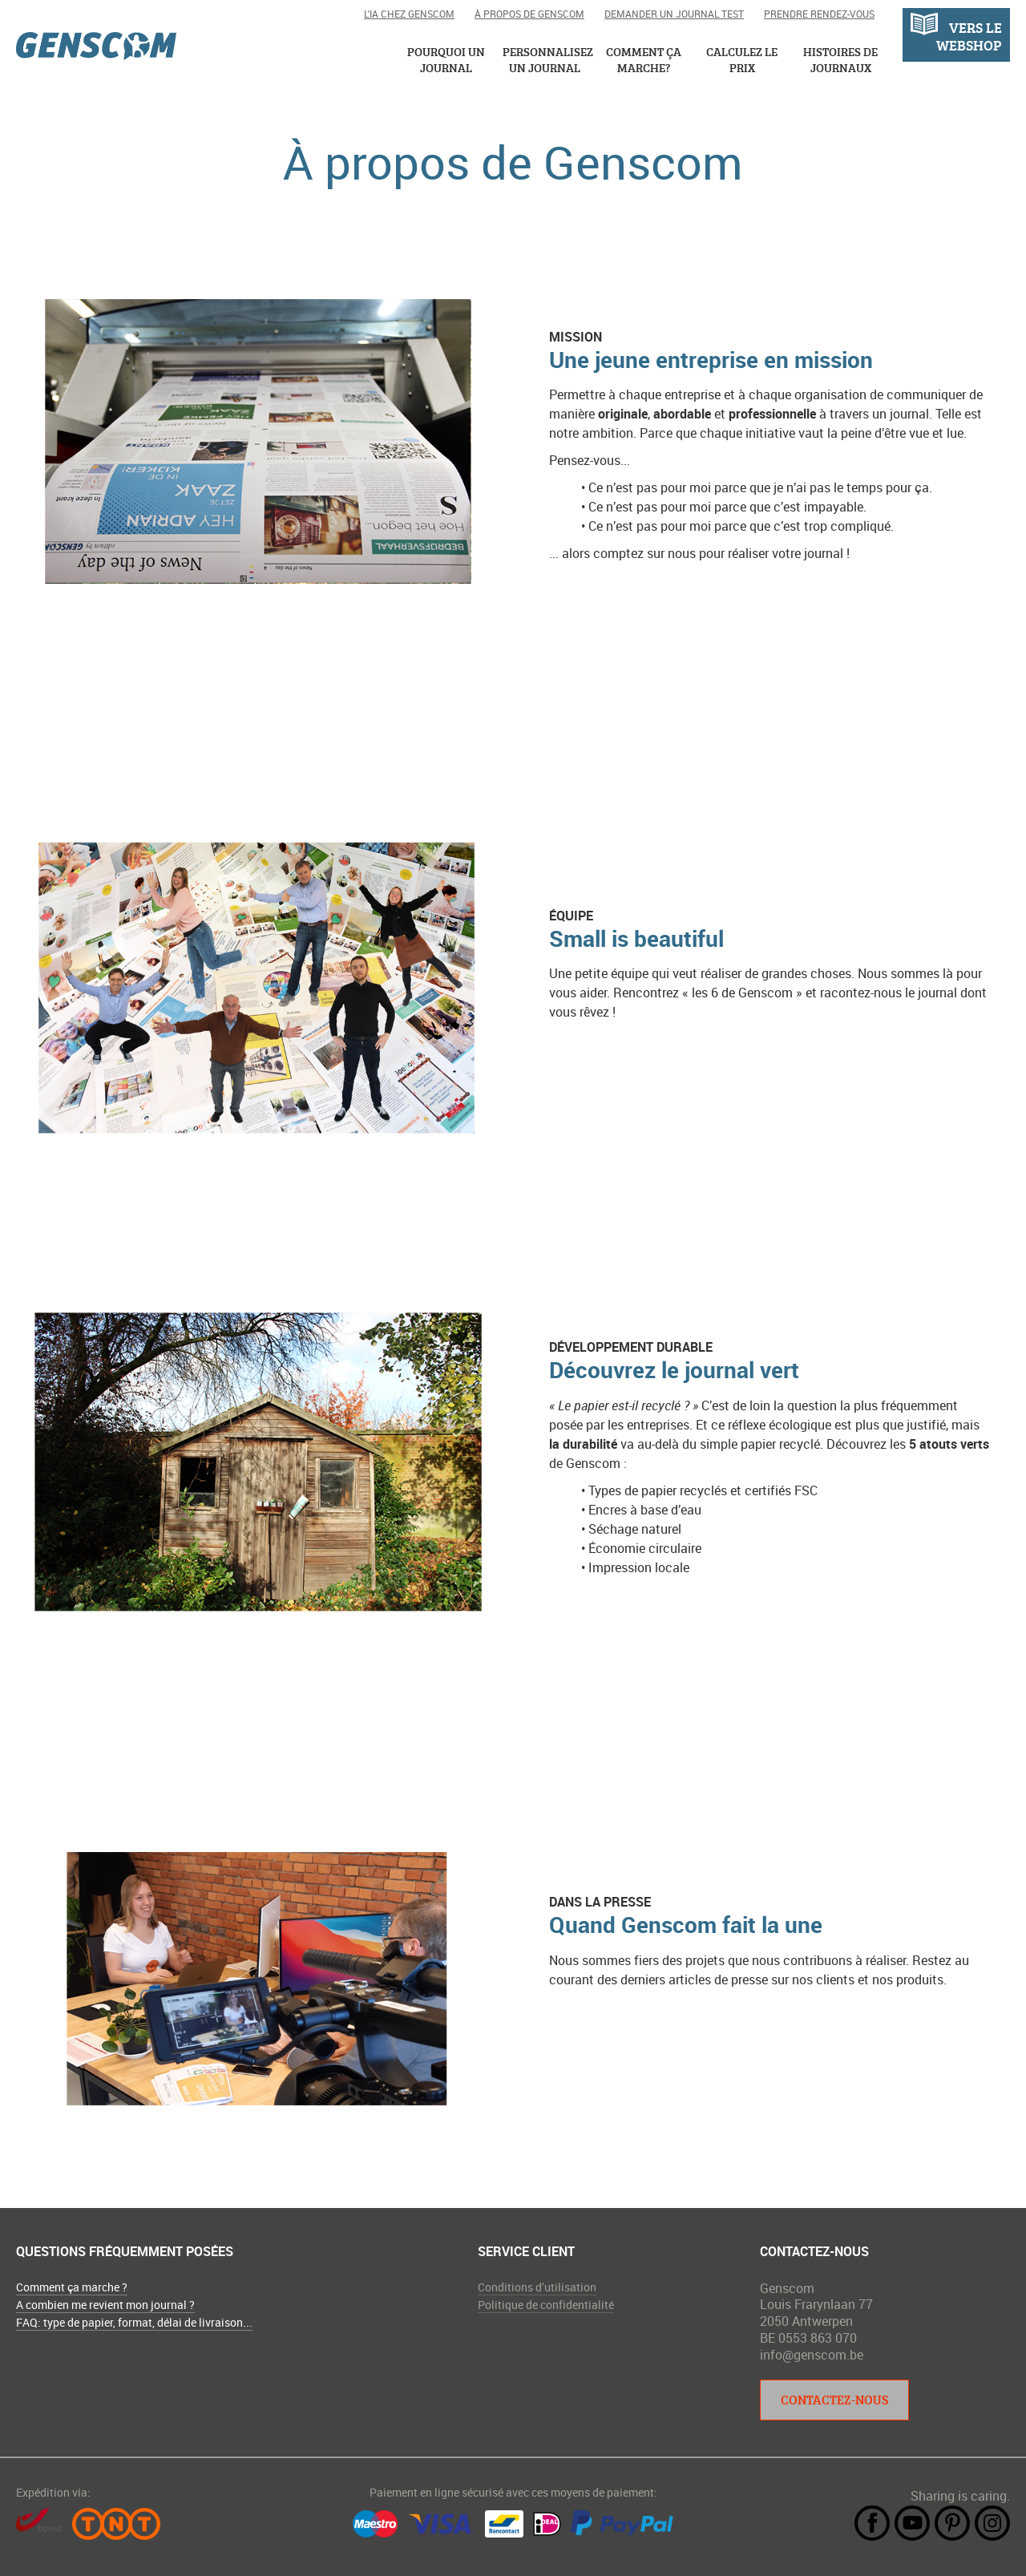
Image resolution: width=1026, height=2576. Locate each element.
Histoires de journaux (840, 59)
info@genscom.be (811, 2355)
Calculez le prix (742, 59)
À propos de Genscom (529, 13)
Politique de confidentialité (546, 2304)
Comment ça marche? (643, 59)
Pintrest (952, 2523)
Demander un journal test (674, 13)
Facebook (872, 2523)
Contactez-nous (834, 2399)
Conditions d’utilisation (537, 2287)
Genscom (96, 46)
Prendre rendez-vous (819, 13)
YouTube (912, 2523)
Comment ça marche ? (71, 2287)
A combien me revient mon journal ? (105, 2304)
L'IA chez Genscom (409, 13)
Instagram (992, 2523)
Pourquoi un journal (446, 59)
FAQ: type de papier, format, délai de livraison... (134, 2322)
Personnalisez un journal (545, 59)
